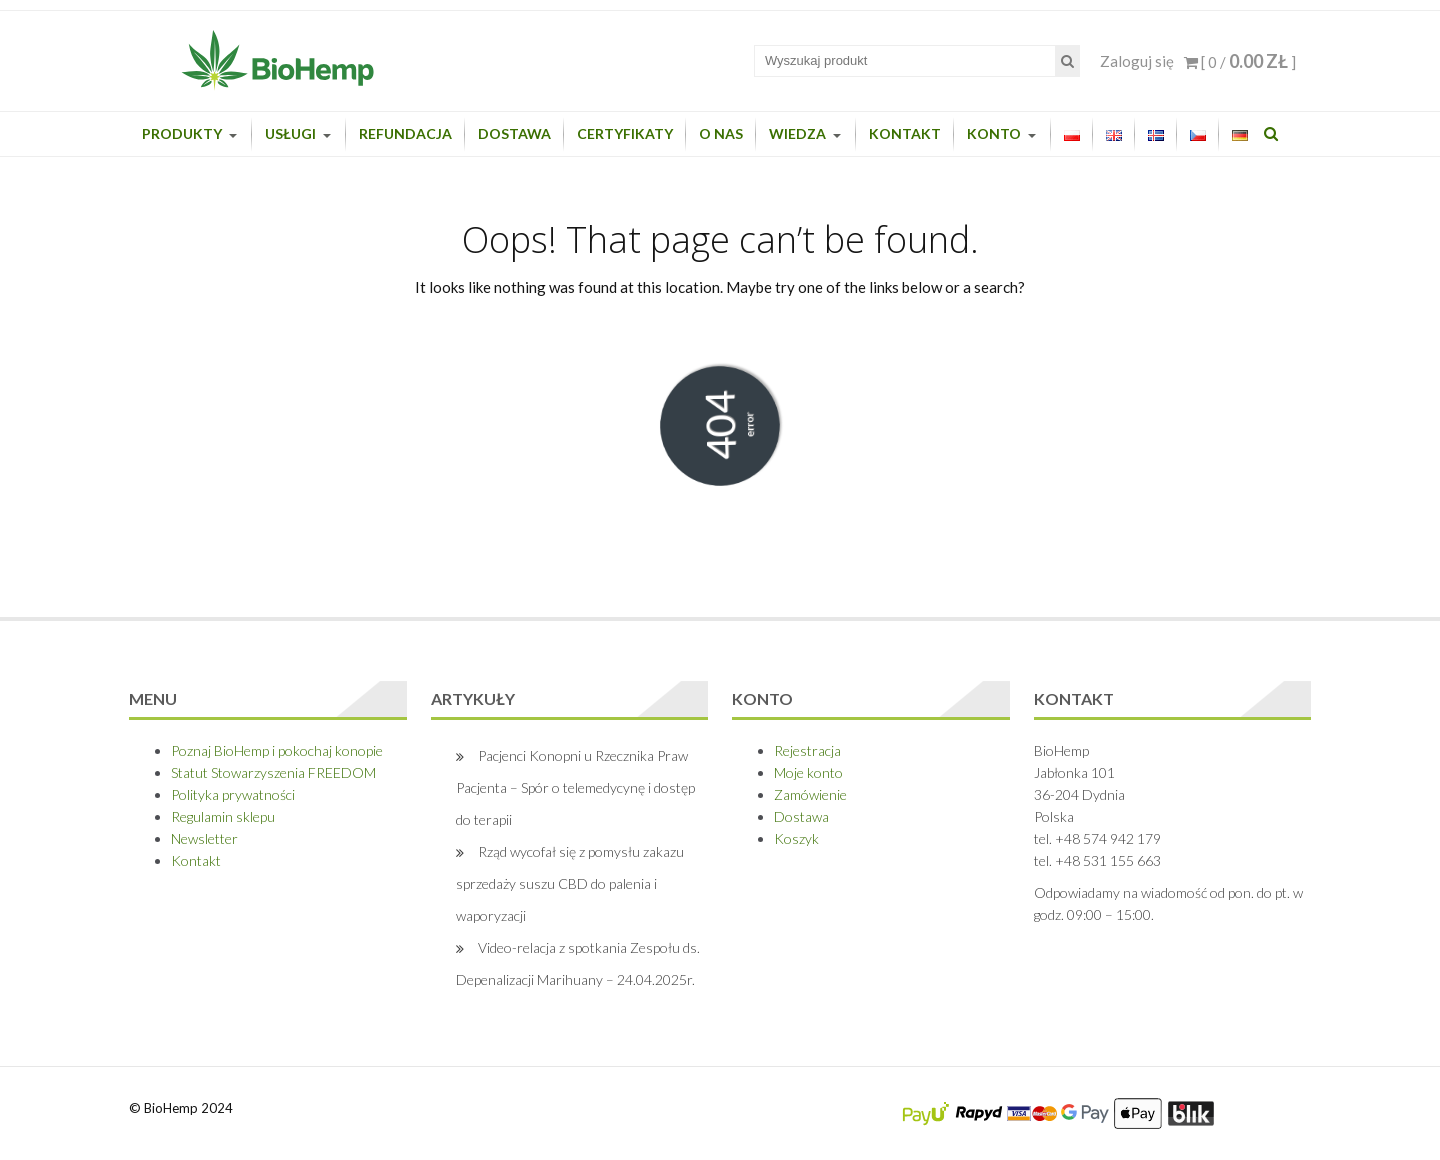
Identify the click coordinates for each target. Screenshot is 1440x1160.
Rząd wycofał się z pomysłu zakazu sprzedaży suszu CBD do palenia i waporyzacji (570, 883)
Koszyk (796, 838)
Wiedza (797, 133)
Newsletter (204, 838)
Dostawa (514, 133)
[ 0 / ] (1240, 62)
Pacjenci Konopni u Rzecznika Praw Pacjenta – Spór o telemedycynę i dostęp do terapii (575, 787)
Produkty (182, 133)
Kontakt (905, 133)
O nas (721, 133)
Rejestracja (807, 750)
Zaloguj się (1137, 61)
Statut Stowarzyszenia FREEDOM (273, 772)
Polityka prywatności (233, 794)
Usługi (290, 133)
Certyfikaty (625, 133)
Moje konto (808, 772)
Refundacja (405, 133)
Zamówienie (810, 794)
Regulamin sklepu (223, 816)
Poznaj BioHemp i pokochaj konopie (277, 750)
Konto (994, 133)
